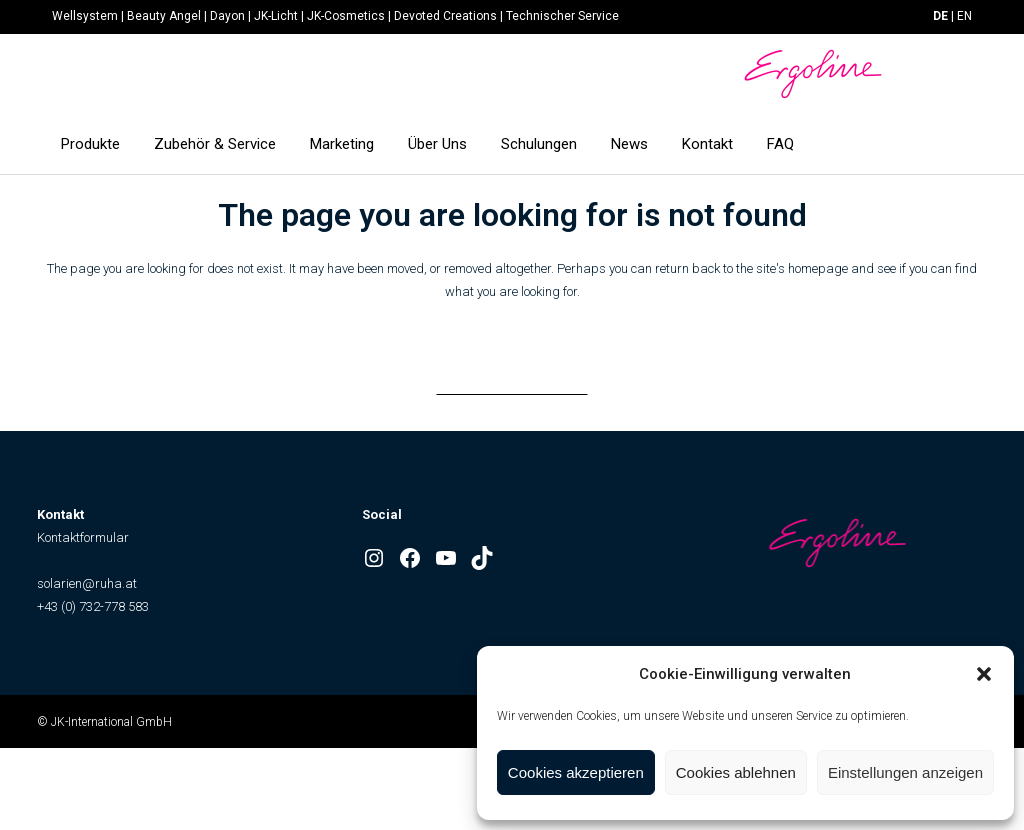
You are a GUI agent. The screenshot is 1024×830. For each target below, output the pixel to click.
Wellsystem (85, 16)
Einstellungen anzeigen (905, 772)
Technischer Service (562, 16)
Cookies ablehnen (736, 772)
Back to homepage (512, 374)
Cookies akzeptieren (576, 772)
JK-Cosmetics (346, 16)
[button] (984, 674)
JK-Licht (276, 16)
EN (964, 16)
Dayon (227, 16)
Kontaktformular (83, 537)
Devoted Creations (445, 16)
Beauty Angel (164, 16)
